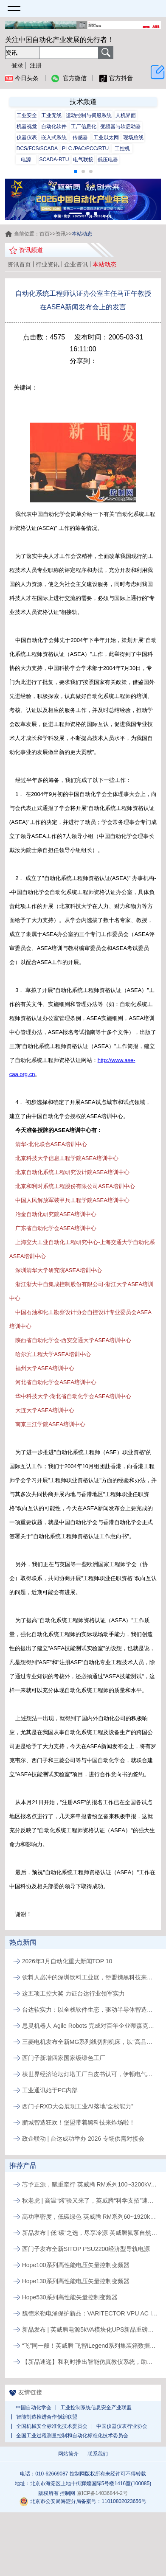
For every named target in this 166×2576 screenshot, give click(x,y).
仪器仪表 (27, 137)
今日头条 (22, 78)
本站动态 (104, 264)
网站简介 (68, 2454)
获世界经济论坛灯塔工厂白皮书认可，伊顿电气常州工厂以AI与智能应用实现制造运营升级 (90, 2074)
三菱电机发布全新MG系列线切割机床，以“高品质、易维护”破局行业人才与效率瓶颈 (90, 2041)
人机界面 (125, 115)
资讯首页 (19, 264)
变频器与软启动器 (120, 126)
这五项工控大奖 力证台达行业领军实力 (73, 1993)
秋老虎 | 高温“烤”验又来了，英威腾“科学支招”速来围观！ (90, 2200)
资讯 (61, 234)
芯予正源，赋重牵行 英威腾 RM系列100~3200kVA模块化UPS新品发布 (90, 2184)
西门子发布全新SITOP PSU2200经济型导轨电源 (86, 2248)
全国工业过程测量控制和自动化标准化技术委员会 (72, 2435)
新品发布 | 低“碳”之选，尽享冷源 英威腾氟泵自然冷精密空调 (90, 2232)
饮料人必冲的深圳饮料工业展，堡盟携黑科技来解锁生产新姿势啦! (90, 1977)
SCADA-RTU (54, 160)
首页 (44, 234)
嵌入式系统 (54, 137)
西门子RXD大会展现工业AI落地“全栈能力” (77, 2106)
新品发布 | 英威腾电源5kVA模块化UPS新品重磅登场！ (90, 2329)
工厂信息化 (83, 126)
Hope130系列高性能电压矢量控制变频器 (75, 2281)
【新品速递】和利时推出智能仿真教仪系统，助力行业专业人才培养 (90, 2361)
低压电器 (108, 160)
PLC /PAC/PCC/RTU (85, 148)
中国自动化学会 (33, 2407)
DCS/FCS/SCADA (37, 148)
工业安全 (27, 115)
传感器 (80, 137)
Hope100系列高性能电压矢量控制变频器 (75, 2265)
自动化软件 (54, 126)
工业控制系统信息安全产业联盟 (96, 2407)
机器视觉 (27, 126)
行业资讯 (47, 264)
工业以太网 (106, 137)
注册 (36, 65)
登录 (17, 65)
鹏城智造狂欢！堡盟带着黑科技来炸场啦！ (78, 2122)
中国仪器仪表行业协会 (121, 2426)
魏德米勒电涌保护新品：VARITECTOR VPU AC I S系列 (90, 2313)
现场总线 (133, 137)
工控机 (122, 148)
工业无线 (51, 115)
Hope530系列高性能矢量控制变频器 (70, 2297)
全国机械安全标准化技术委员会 (51, 2426)
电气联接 (83, 160)
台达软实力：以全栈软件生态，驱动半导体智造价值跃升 (90, 2009)
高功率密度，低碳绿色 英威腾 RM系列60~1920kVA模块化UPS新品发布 (90, 2216)
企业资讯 (76, 264)
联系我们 (97, 2454)
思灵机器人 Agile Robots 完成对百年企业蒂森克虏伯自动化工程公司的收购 (90, 2025)
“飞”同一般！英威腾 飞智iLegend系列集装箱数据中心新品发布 (90, 2345)
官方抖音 (116, 78)
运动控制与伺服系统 (89, 115)
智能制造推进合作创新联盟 (46, 2416)
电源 (26, 160)
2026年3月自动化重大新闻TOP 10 (67, 1961)
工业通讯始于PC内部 (50, 2090)
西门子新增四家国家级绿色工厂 (63, 2058)
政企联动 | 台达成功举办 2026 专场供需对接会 (83, 2138)
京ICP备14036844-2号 (102, 2493)
